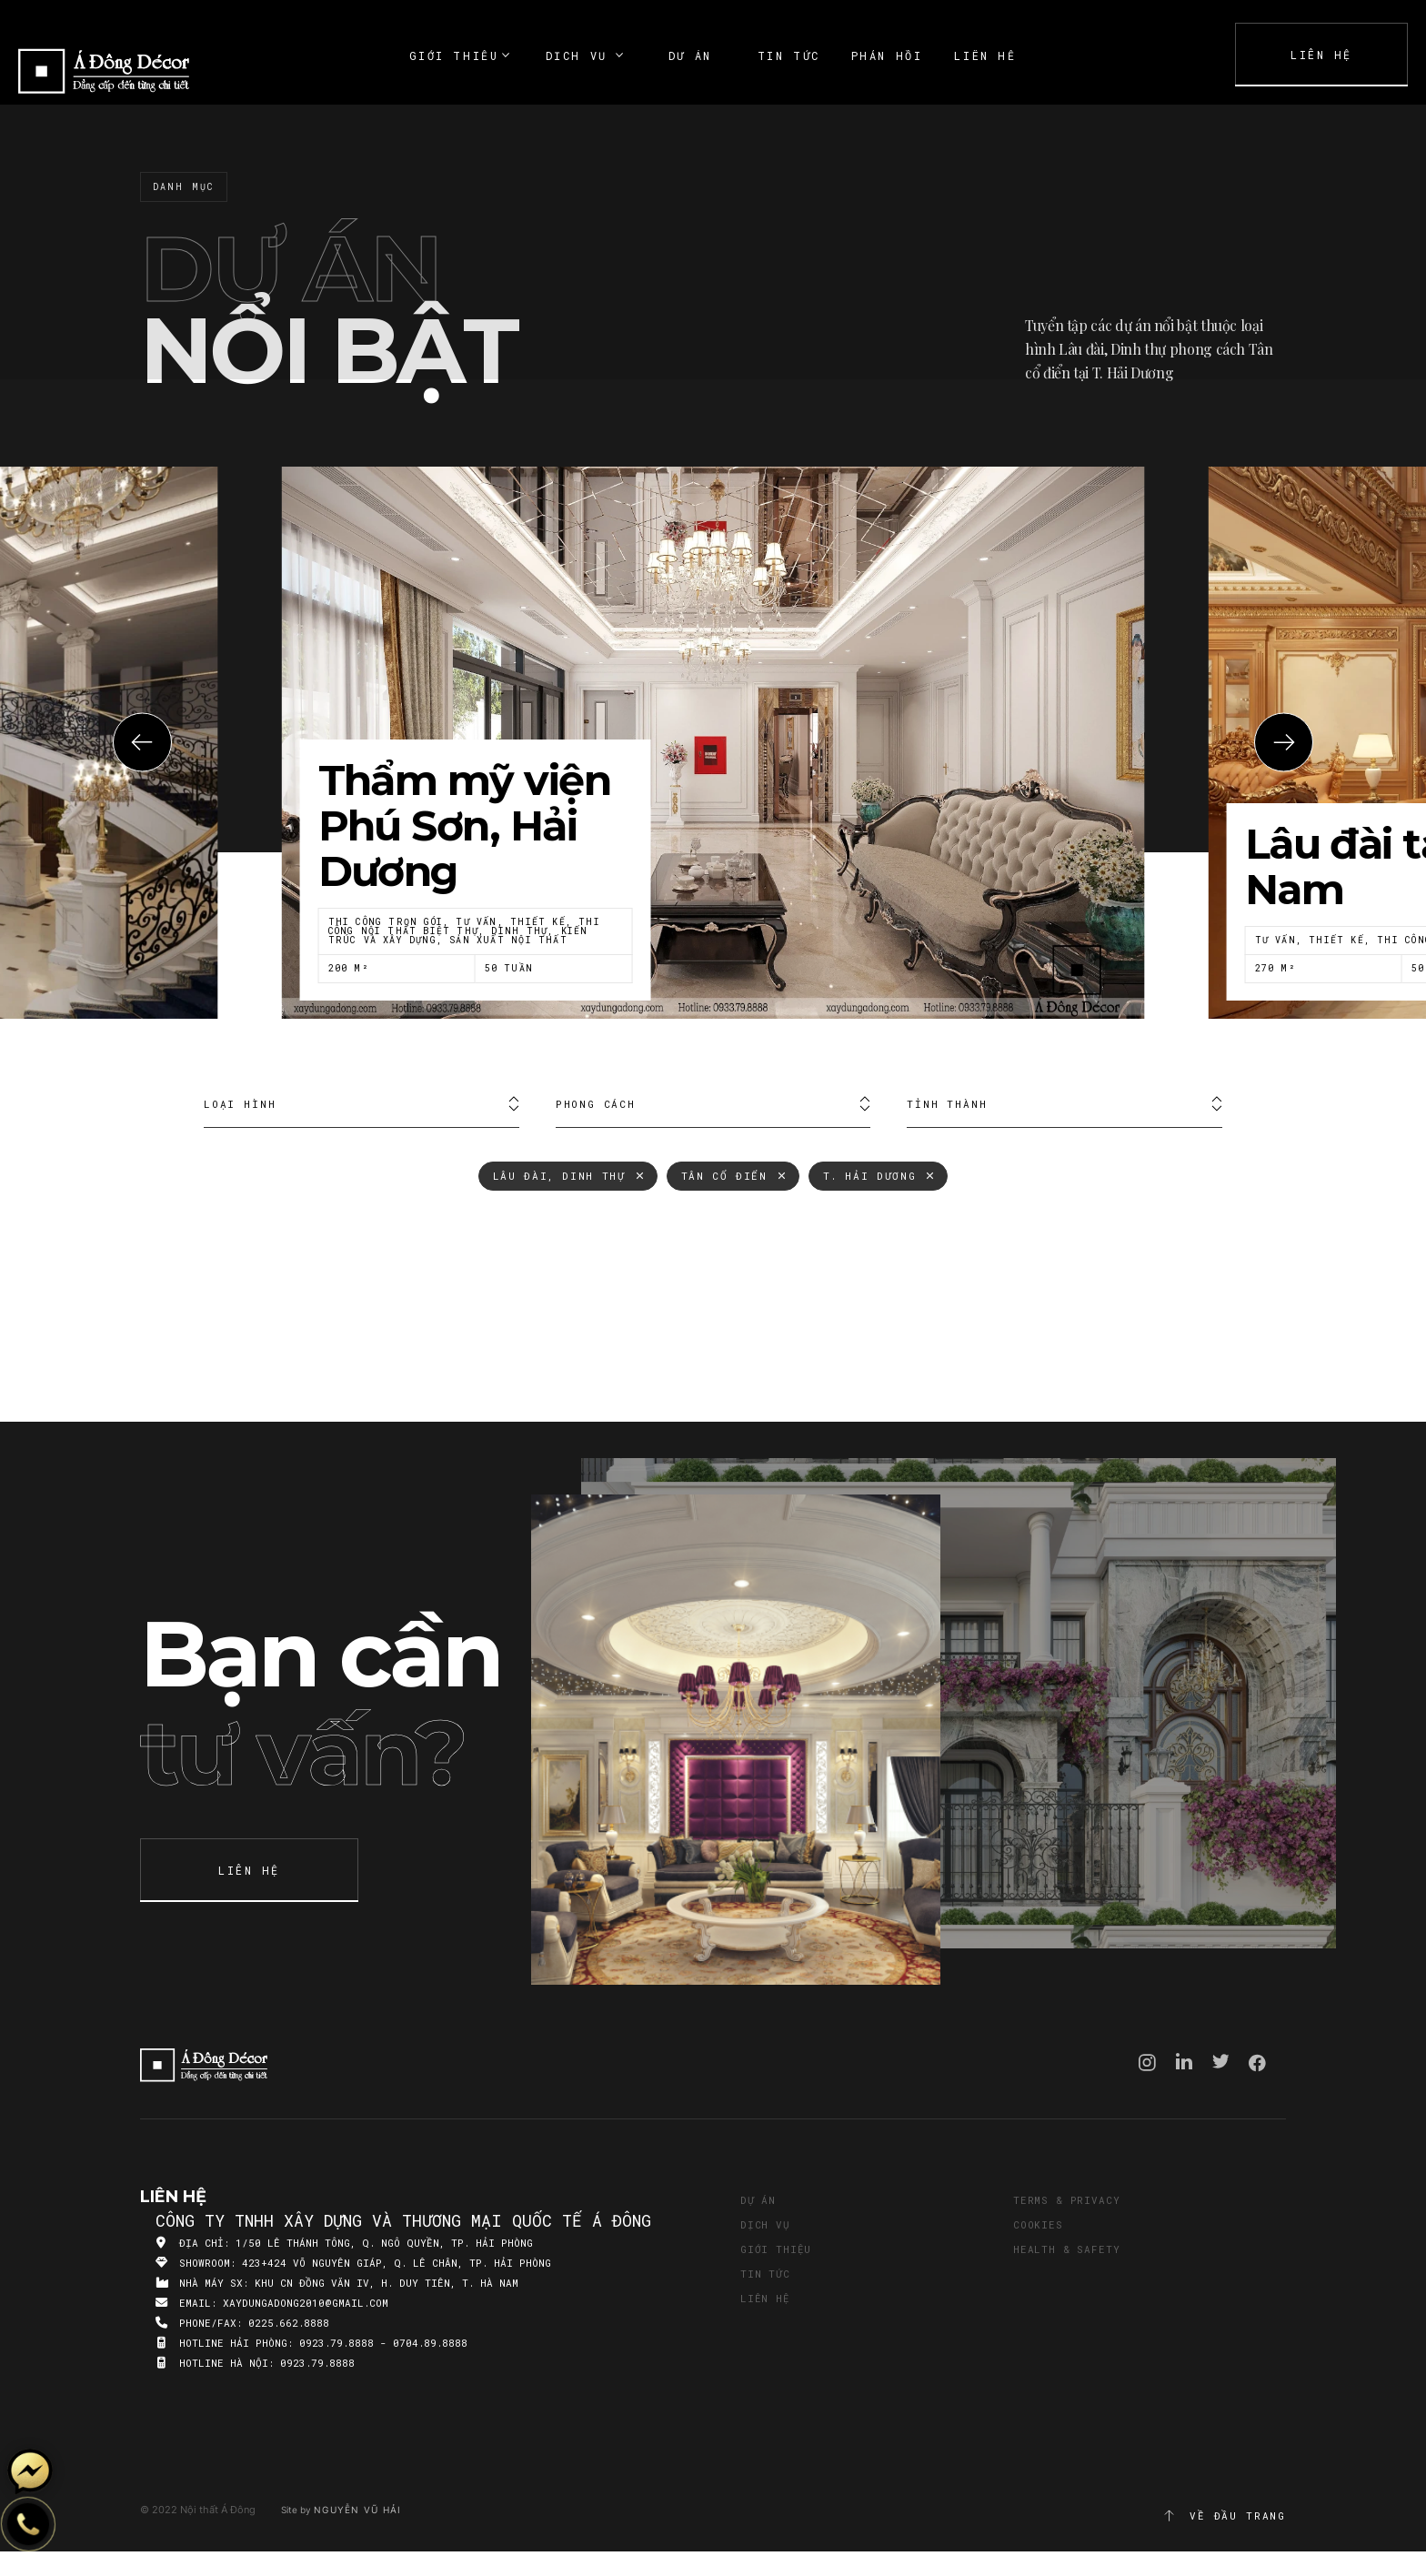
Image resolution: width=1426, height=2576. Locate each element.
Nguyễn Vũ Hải (357, 2509)
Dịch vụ (765, 2224)
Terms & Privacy (1066, 2200)
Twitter (1221, 2061)
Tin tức (765, 2273)
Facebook (1257, 2063)
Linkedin (1184, 2061)
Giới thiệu (775, 2249)
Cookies (1038, 2224)
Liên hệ (765, 2298)
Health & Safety (1066, 2249)
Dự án (758, 2200)
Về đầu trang (1224, 2516)
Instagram (1147, 2062)
